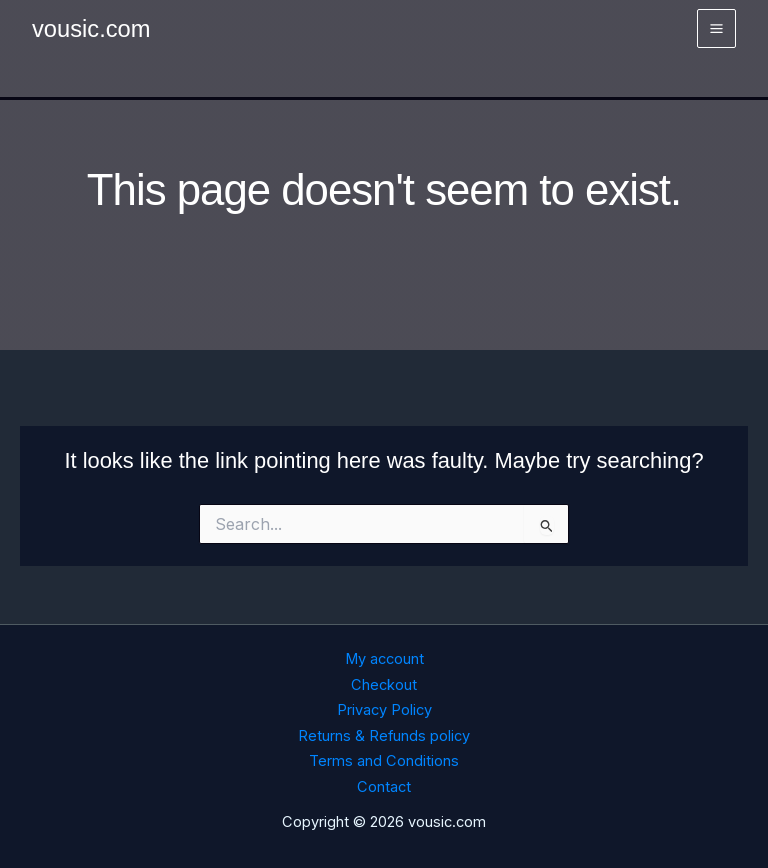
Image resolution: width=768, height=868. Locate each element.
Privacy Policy (384, 710)
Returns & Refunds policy (384, 736)
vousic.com (91, 29)
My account (384, 659)
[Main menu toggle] (716, 28)
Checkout (384, 685)
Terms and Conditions (384, 761)
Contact (384, 787)
